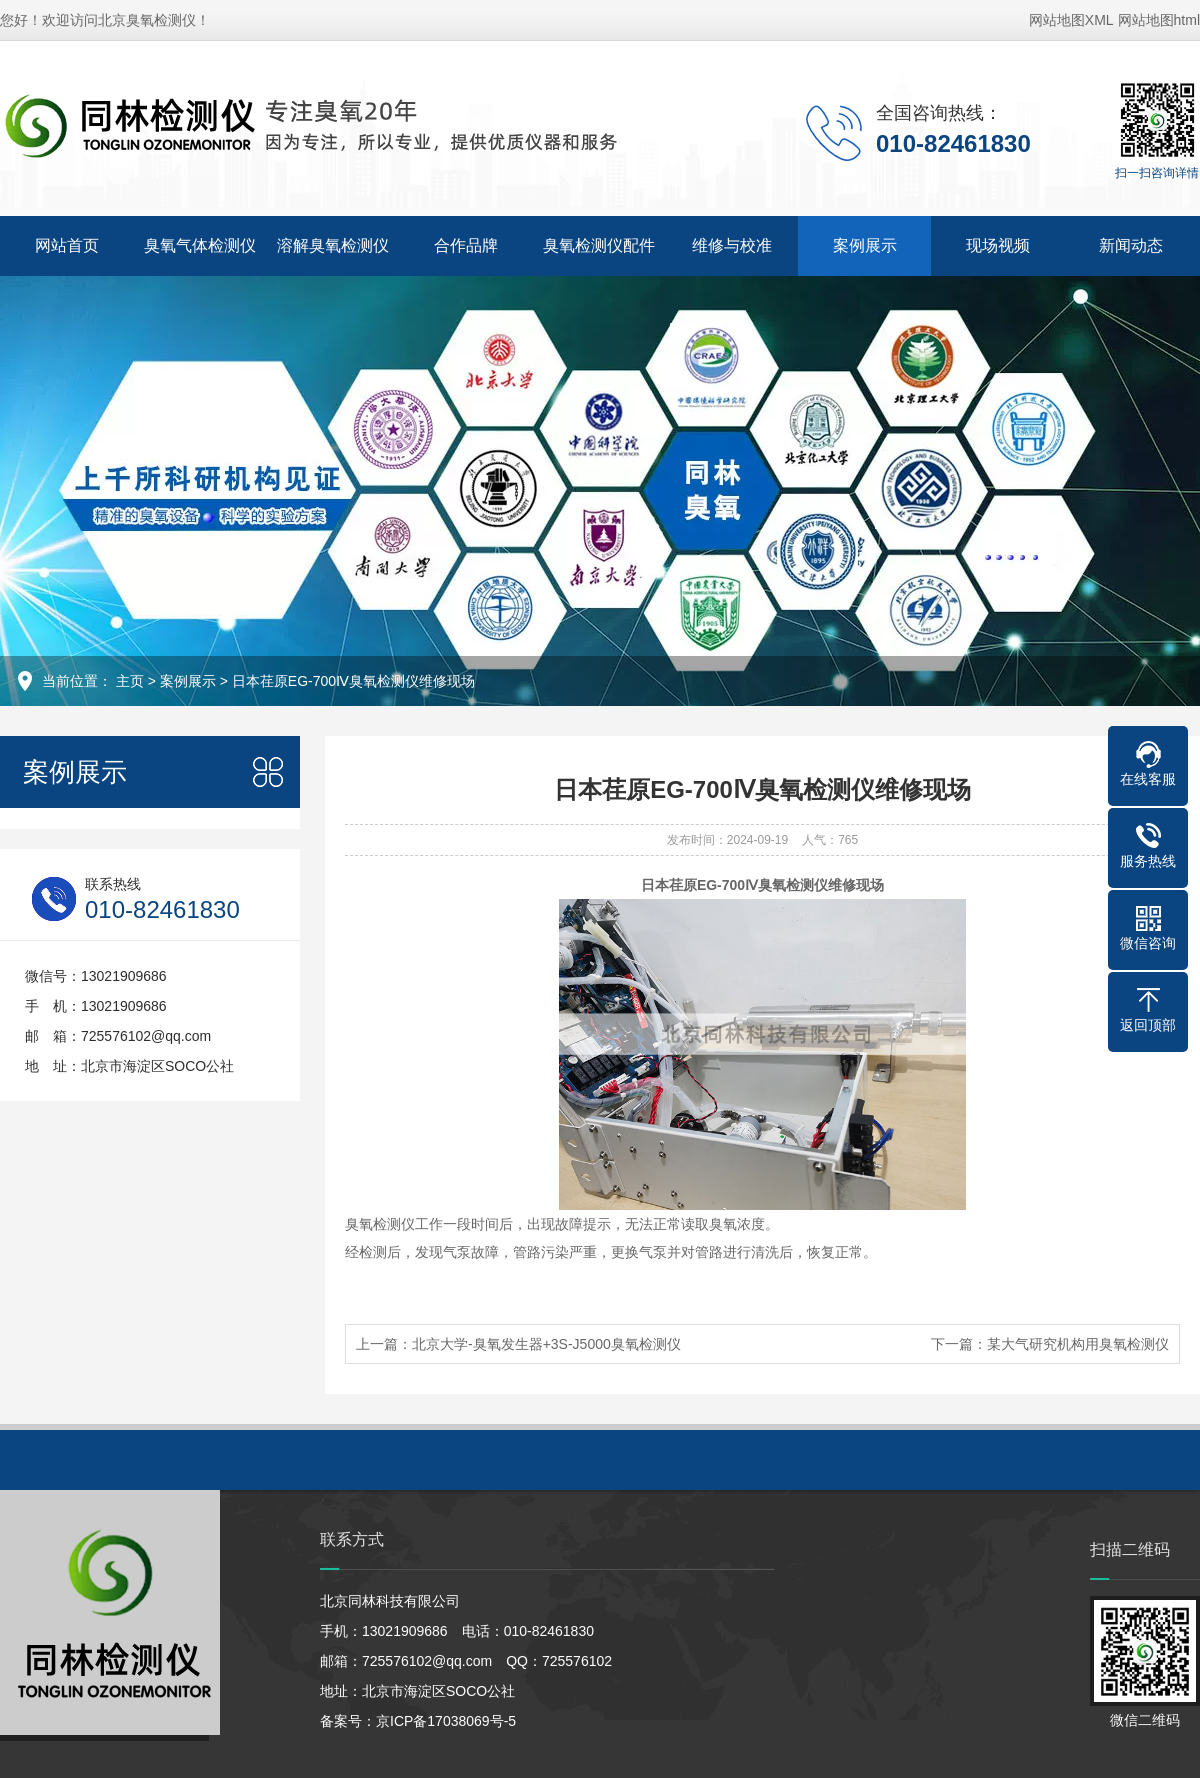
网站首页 (67, 245)
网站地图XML (1071, 20)
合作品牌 (466, 245)
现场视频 (998, 245)
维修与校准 (732, 245)
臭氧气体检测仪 (200, 245)
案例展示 (865, 245)
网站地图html (1159, 20)
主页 (130, 681)
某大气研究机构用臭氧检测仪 (1078, 1344)
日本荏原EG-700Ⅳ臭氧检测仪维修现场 (353, 681)
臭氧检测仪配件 (599, 245)
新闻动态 (1131, 245)
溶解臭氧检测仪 (333, 245)
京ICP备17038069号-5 (446, 1721)
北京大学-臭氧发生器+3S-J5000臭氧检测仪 (546, 1344)
